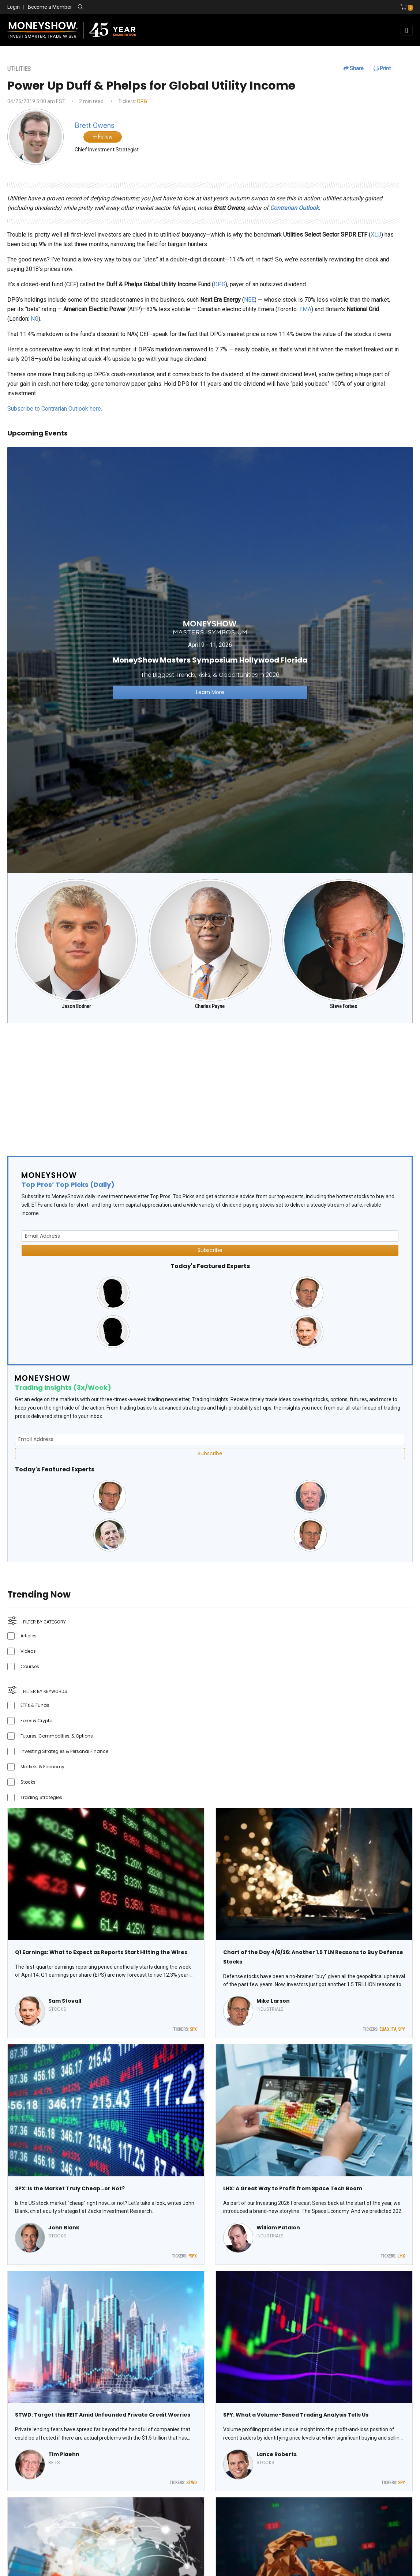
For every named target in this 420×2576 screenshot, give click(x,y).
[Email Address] (210, 1236)
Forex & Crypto (36, 1720)
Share (354, 68)
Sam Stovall (64, 2000)
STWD (191, 2482)
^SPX (192, 2256)
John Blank (63, 2227)
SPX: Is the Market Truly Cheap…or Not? (70, 2188)
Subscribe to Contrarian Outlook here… (56, 408)
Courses (29, 1666)
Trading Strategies (41, 1797)
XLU (376, 234)
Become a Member (50, 7)
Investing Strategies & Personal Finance (64, 1751)
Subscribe (210, 1250)
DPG (142, 101)
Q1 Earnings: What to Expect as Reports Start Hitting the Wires (101, 1952)
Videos (28, 1651)
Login (13, 7)
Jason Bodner (76, 1006)
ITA (393, 2029)
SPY (401, 2029)
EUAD (384, 2029)
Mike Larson (273, 2000)
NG (34, 318)
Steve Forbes (343, 1006)
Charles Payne (210, 1006)
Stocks (27, 1782)
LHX (401, 2256)
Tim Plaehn (63, 2454)
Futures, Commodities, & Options (56, 1736)
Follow (103, 137)
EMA (305, 309)
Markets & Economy (42, 1767)
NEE (249, 299)
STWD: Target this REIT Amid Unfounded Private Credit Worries (102, 2414)
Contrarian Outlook (294, 207)
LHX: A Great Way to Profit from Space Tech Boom (292, 2188)
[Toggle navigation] (407, 30)
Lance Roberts (276, 2454)
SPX (193, 2029)
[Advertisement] (210, 1086)
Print (382, 68)
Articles (28, 1636)
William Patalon (278, 2227)
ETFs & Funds (34, 1705)
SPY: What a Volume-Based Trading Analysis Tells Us (295, 2414)
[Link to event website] (210, 659)
